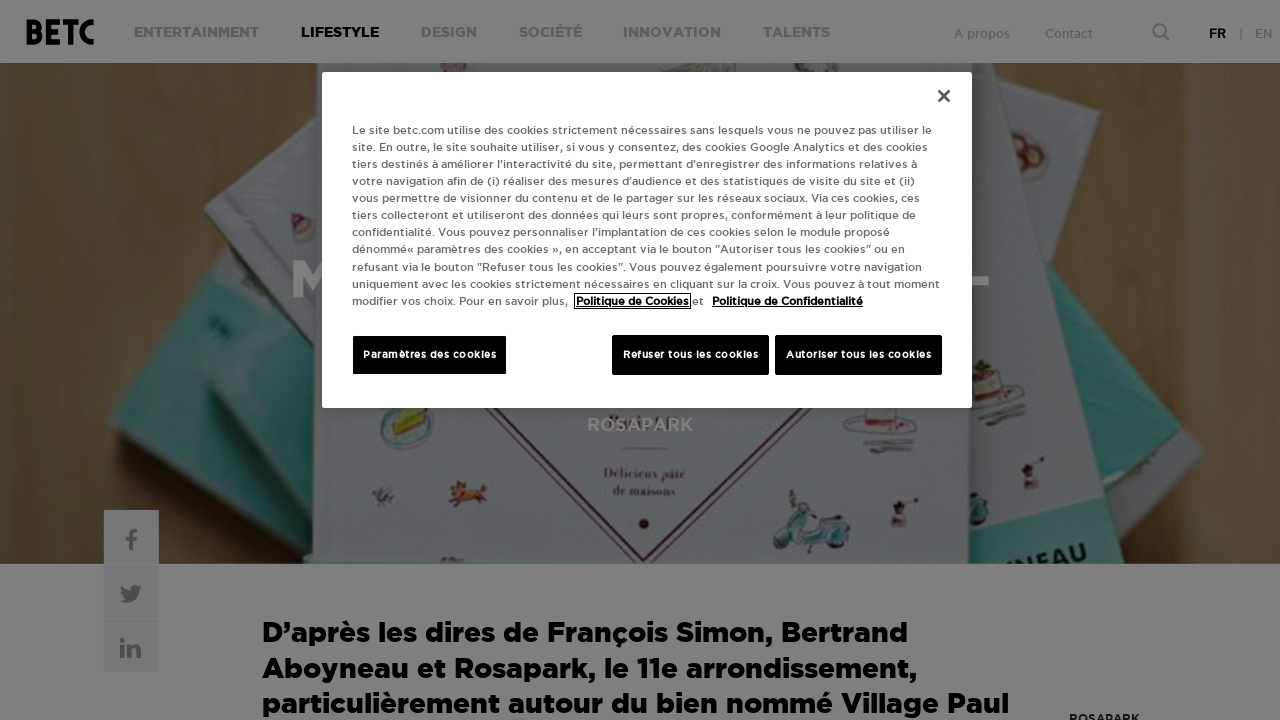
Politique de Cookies (632, 301)
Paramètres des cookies (429, 354)
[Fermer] (944, 96)
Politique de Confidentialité (787, 301)
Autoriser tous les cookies (858, 354)
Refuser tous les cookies (690, 354)
